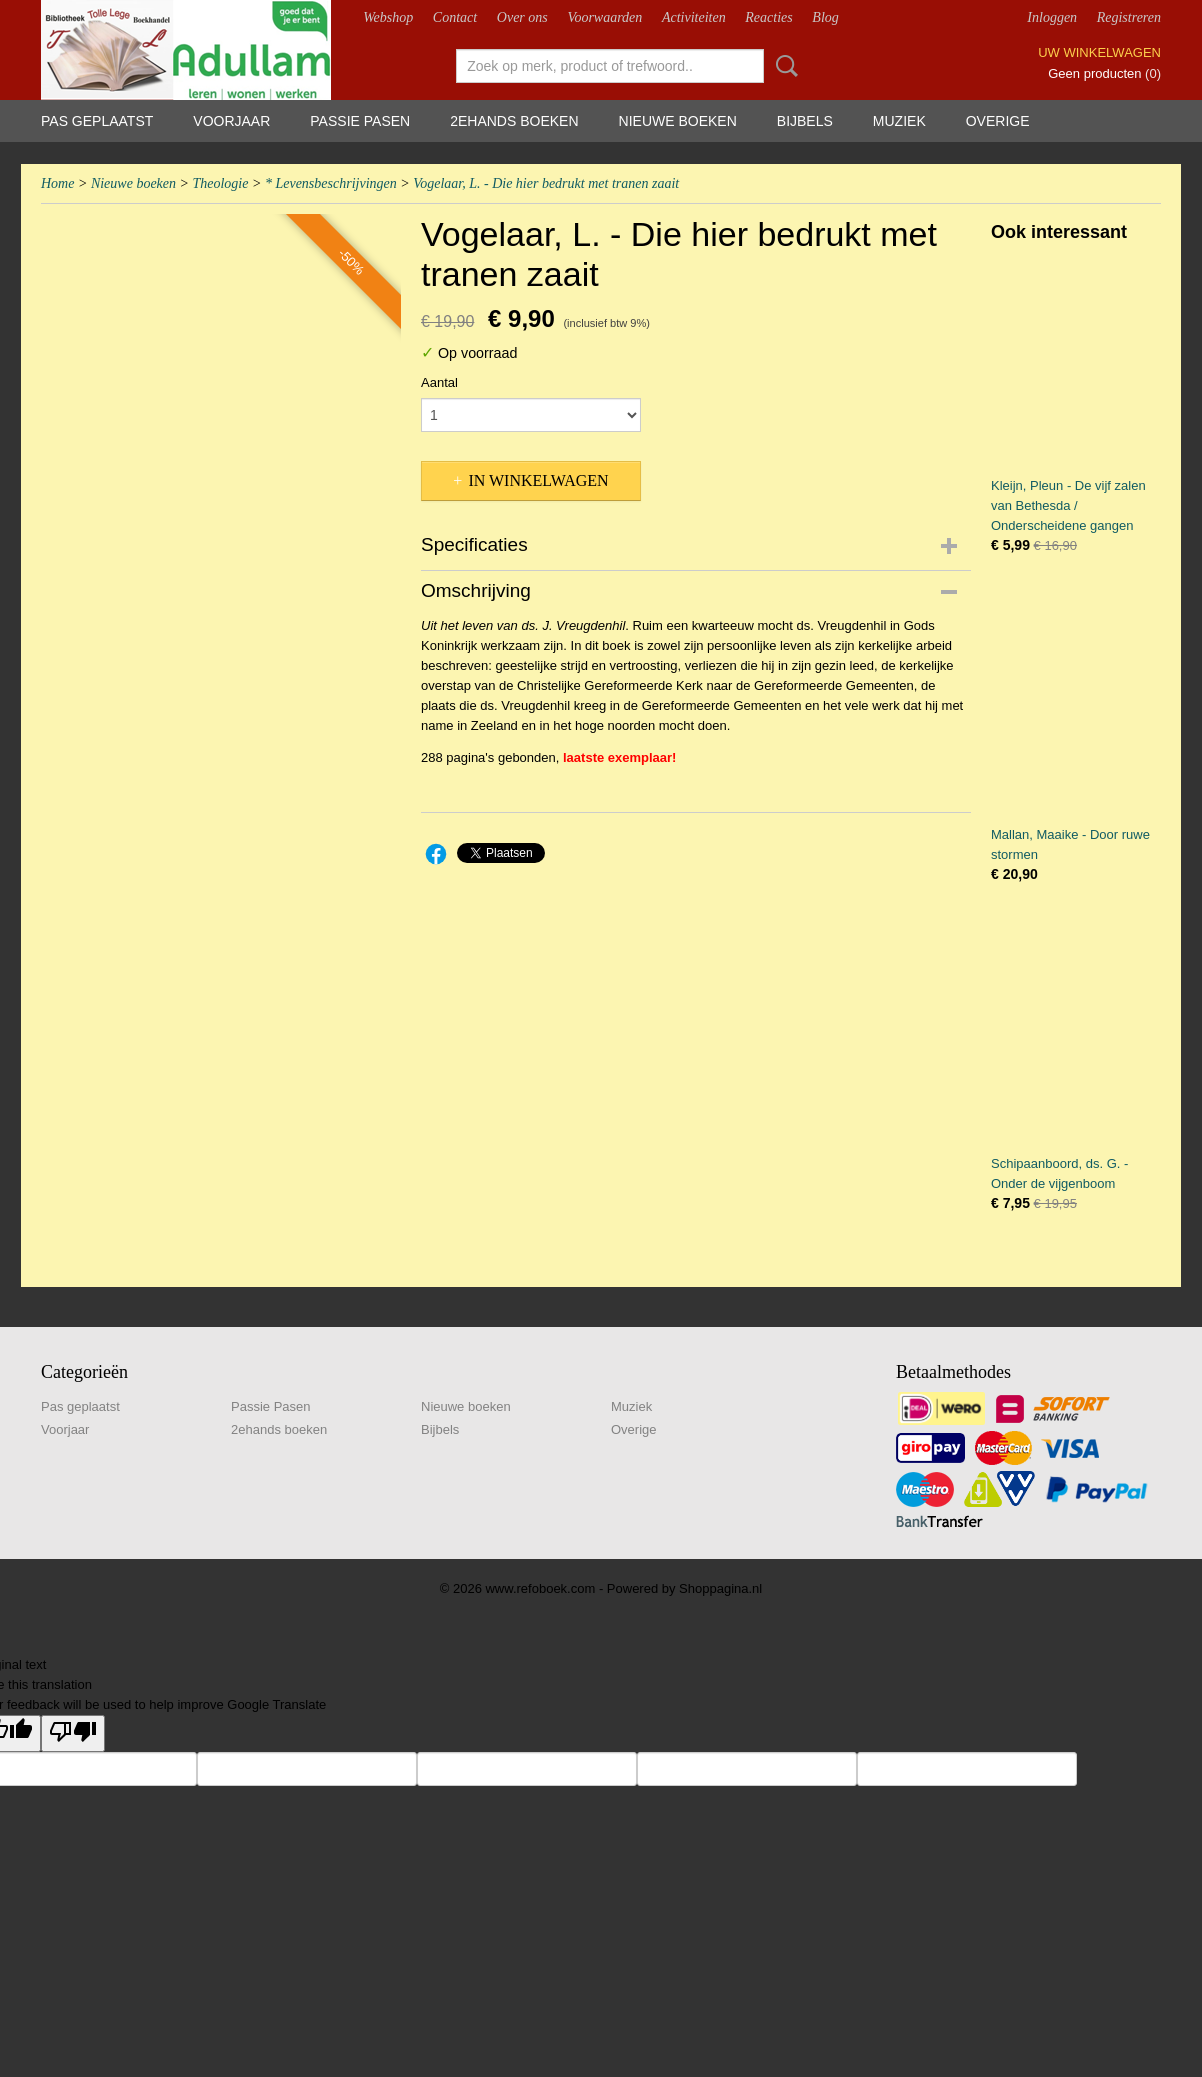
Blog (825, 17)
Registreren (1129, 17)
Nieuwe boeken (678, 121)
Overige (998, 121)
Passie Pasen (360, 121)
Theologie (220, 183)
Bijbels (805, 121)
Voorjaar (231, 121)
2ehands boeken (514, 121)
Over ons (522, 17)
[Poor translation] (73, 1733)
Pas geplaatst (97, 121)
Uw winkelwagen (1099, 52)
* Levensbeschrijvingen (331, 183)
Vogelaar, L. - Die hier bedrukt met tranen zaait (546, 183)
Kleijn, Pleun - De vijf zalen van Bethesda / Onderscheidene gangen (1068, 505)
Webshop (388, 17)
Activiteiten (694, 17)
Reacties (768, 17)
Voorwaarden (604, 17)
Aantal (439, 382)
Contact (455, 17)
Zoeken (783, 66)
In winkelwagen (538, 480)
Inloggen (1052, 17)
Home (57, 183)
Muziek (899, 121)
